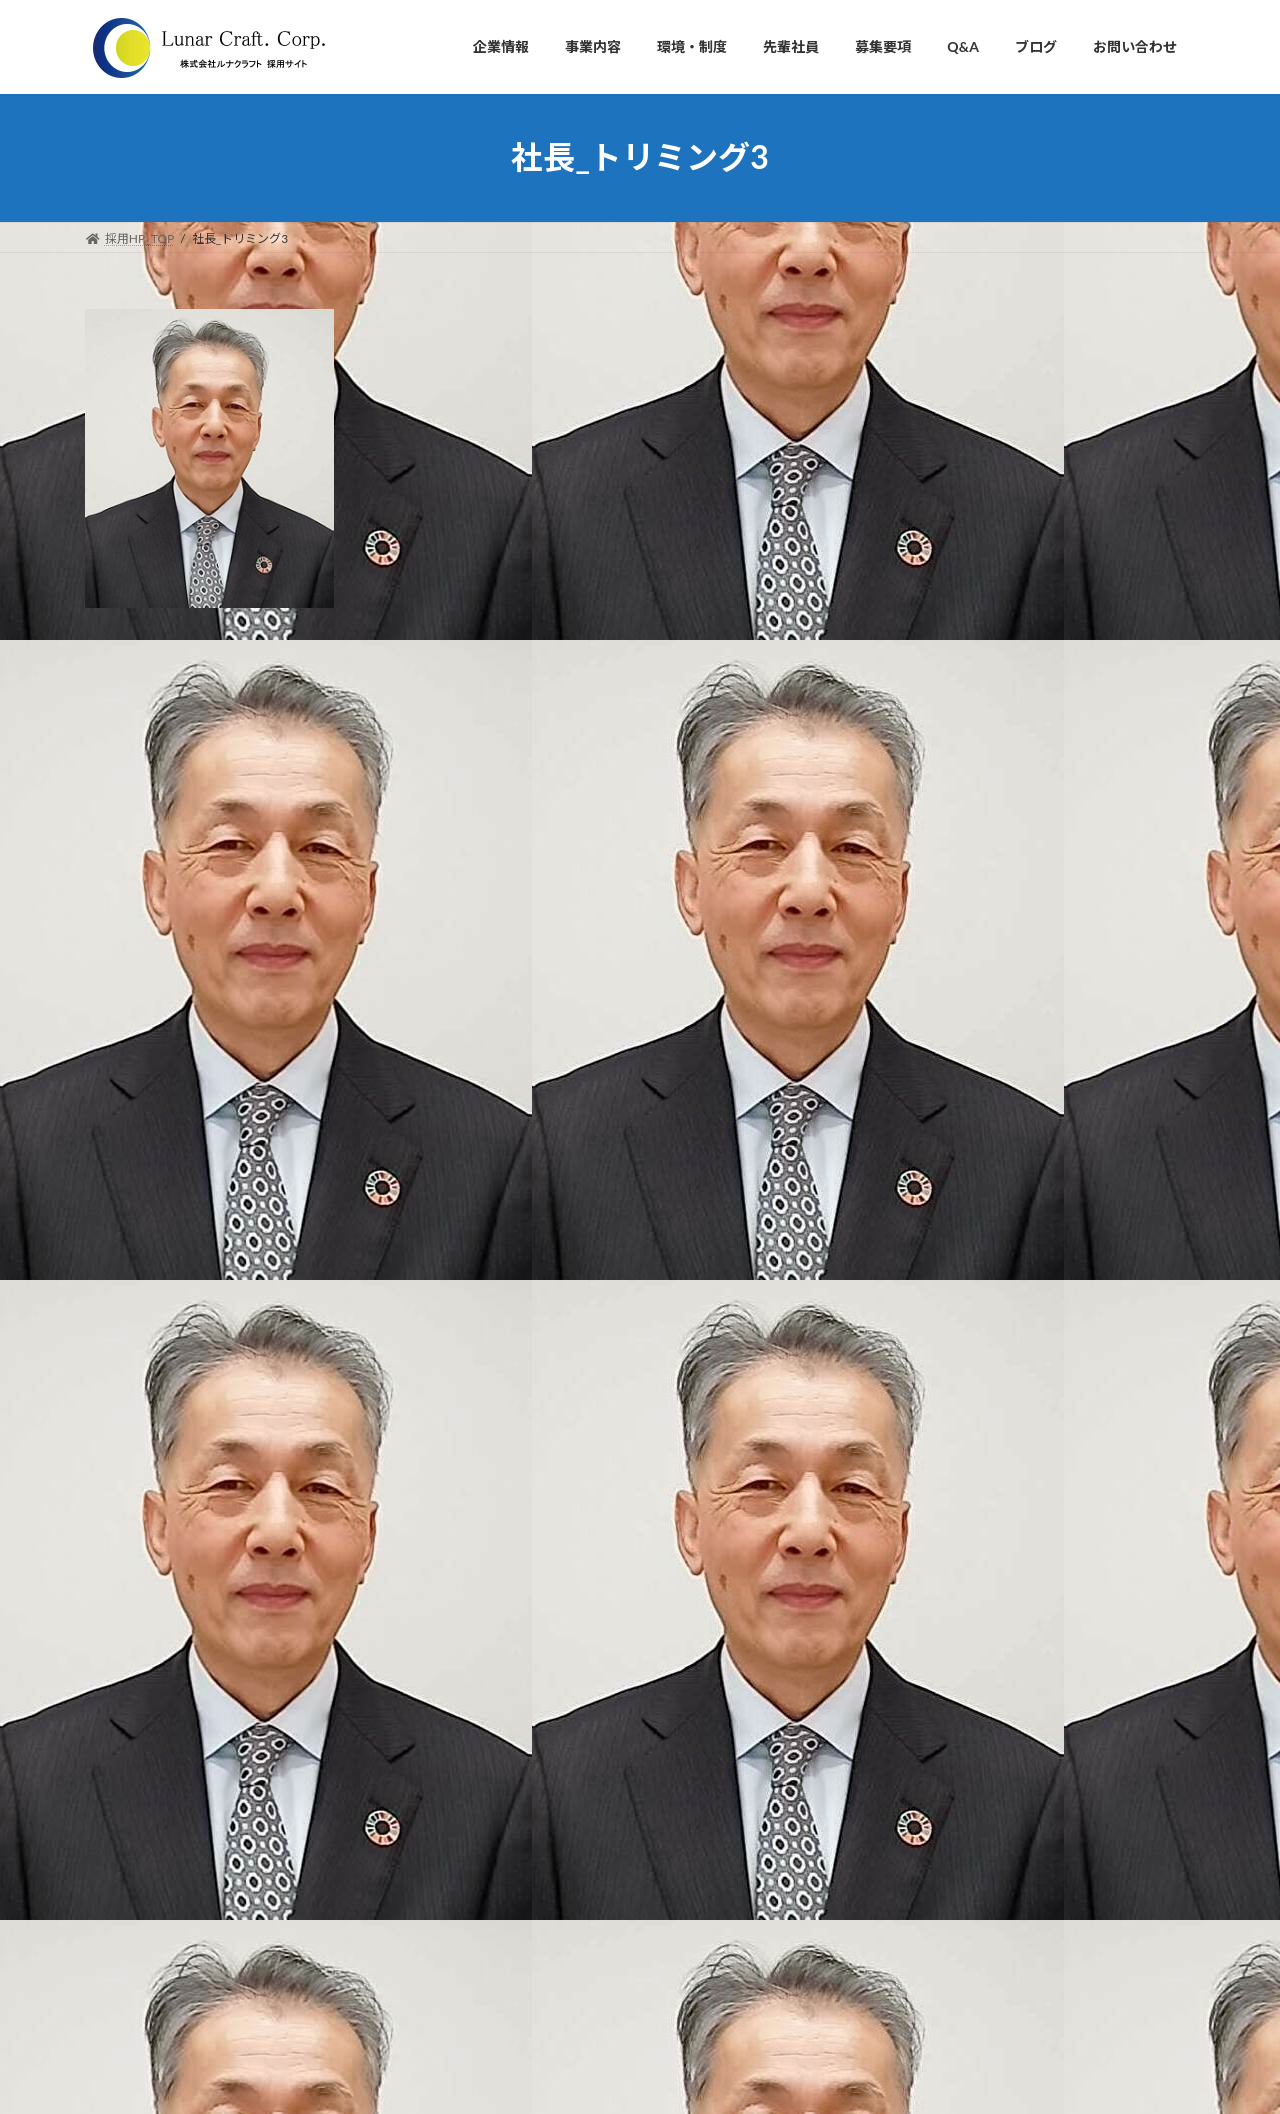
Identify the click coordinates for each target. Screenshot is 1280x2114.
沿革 (915, 485)
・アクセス (518, 1718)
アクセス (928, 526)
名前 (111, 988)
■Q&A (496, 1961)
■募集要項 (507, 1927)
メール (119, 1093)
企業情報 (923, 321)
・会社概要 (519, 1648)
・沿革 (507, 1683)
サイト (109, 1198)
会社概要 (929, 445)
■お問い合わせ (519, 1996)
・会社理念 (519, 1614)
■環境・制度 (513, 1857)
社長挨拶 (929, 364)
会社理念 (929, 404)
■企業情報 (507, 1544)
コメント (127, 751)
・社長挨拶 (519, 1579)
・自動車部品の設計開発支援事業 (579, 1787)
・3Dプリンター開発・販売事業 (575, 1822)
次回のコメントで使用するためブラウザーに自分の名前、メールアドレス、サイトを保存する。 (453, 1303)
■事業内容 (507, 1753)
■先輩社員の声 (519, 1892)
